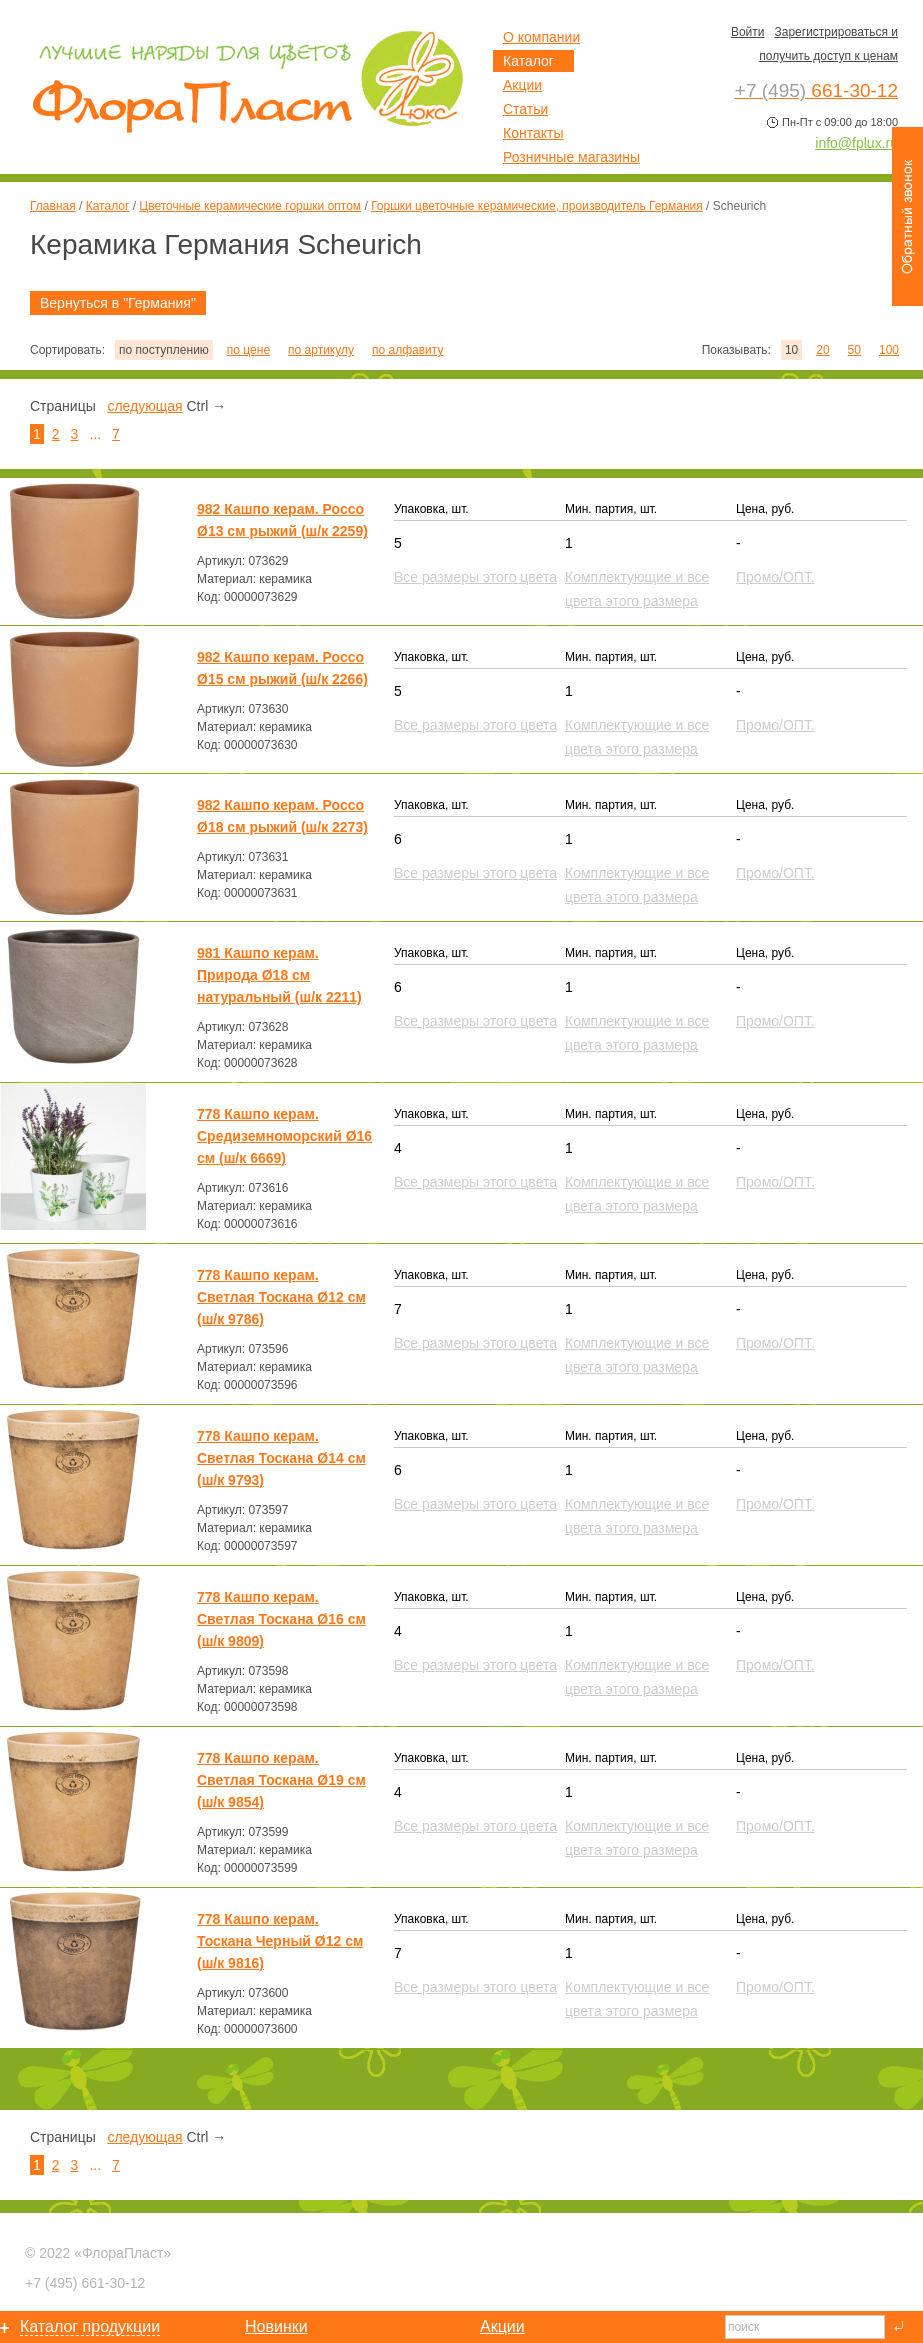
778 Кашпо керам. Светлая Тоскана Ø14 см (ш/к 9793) (281, 1458)
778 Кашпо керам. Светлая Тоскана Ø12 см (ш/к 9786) (281, 1297)
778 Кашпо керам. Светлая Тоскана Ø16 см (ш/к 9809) (281, 1619)
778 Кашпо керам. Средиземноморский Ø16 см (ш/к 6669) (284, 1136)
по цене (248, 350)
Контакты (533, 133)
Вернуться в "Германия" (118, 303)
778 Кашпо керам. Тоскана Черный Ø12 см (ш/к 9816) (280, 1941)
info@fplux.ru (856, 143)
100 (889, 350)
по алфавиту (407, 350)
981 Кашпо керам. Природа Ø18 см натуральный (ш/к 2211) (279, 975)
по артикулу (321, 350)
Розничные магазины (571, 157)
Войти (748, 32)
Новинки (276, 2326)
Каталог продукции (90, 2326)
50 (854, 350)
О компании (541, 37)
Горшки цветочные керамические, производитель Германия (537, 206)
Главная (53, 206)
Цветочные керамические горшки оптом (250, 206)
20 (822, 350)
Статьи (525, 109)
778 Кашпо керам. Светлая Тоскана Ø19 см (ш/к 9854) (281, 1780)
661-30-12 (85, 2283)
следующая (144, 406)
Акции (522, 85)
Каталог (108, 206)
